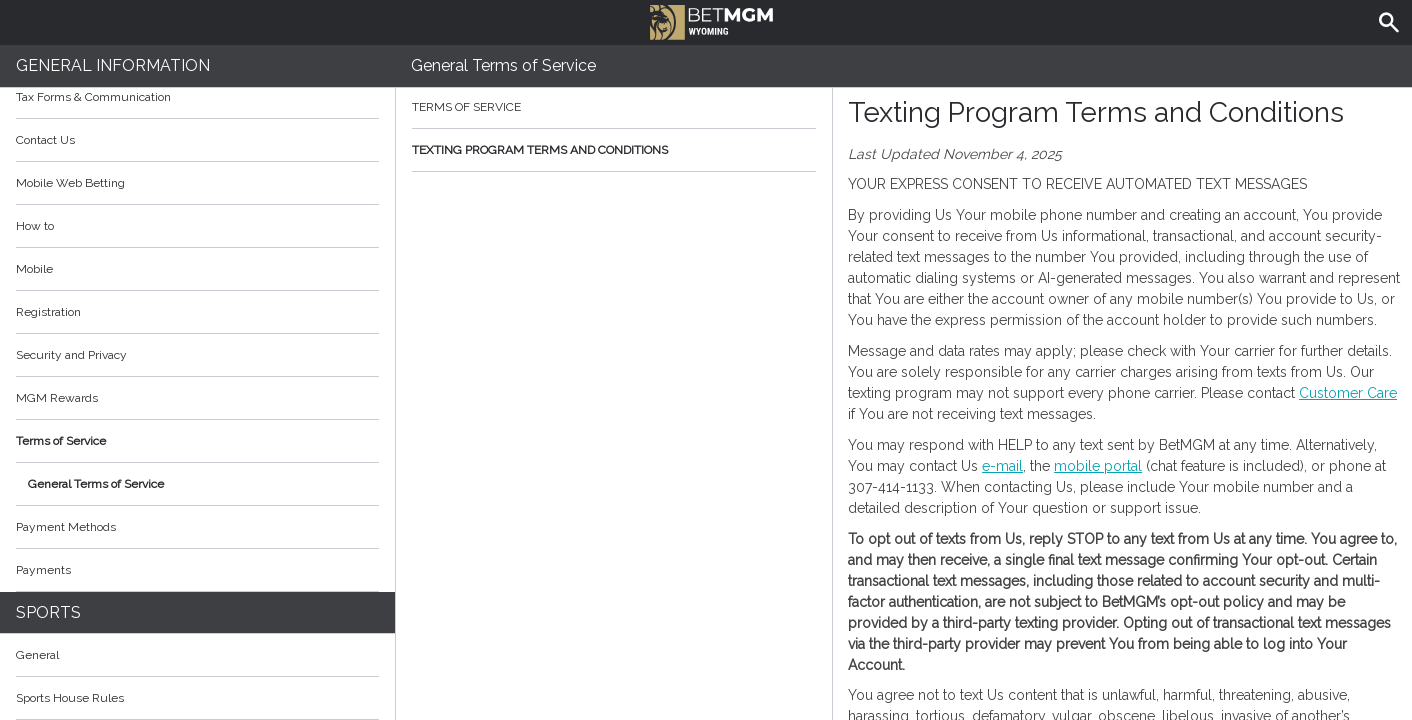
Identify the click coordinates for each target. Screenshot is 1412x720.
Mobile (34, 269)
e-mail (1002, 466)
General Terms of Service (96, 484)
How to (197, 226)
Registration (48, 312)
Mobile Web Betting (70, 183)
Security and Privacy (71, 355)
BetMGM (711, 20)
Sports (48, 612)
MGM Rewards (57, 398)
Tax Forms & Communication (197, 97)
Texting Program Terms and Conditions (614, 150)
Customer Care (1348, 393)
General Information (113, 65)
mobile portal (1098, 466)
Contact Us (45, 140)
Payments (197, 570)
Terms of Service (197, 441)
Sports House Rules (70, 698)
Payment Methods (197, 527)
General (37, 655)
